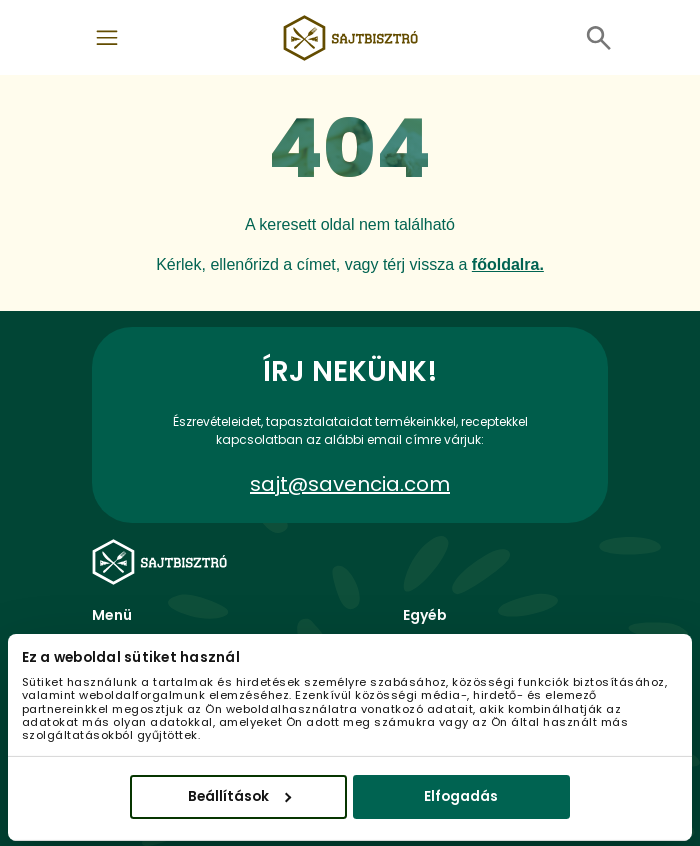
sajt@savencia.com (350, 484)
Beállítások (239, 795)
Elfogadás (461, 795)
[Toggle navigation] (107, 38)
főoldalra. (508, 264)
